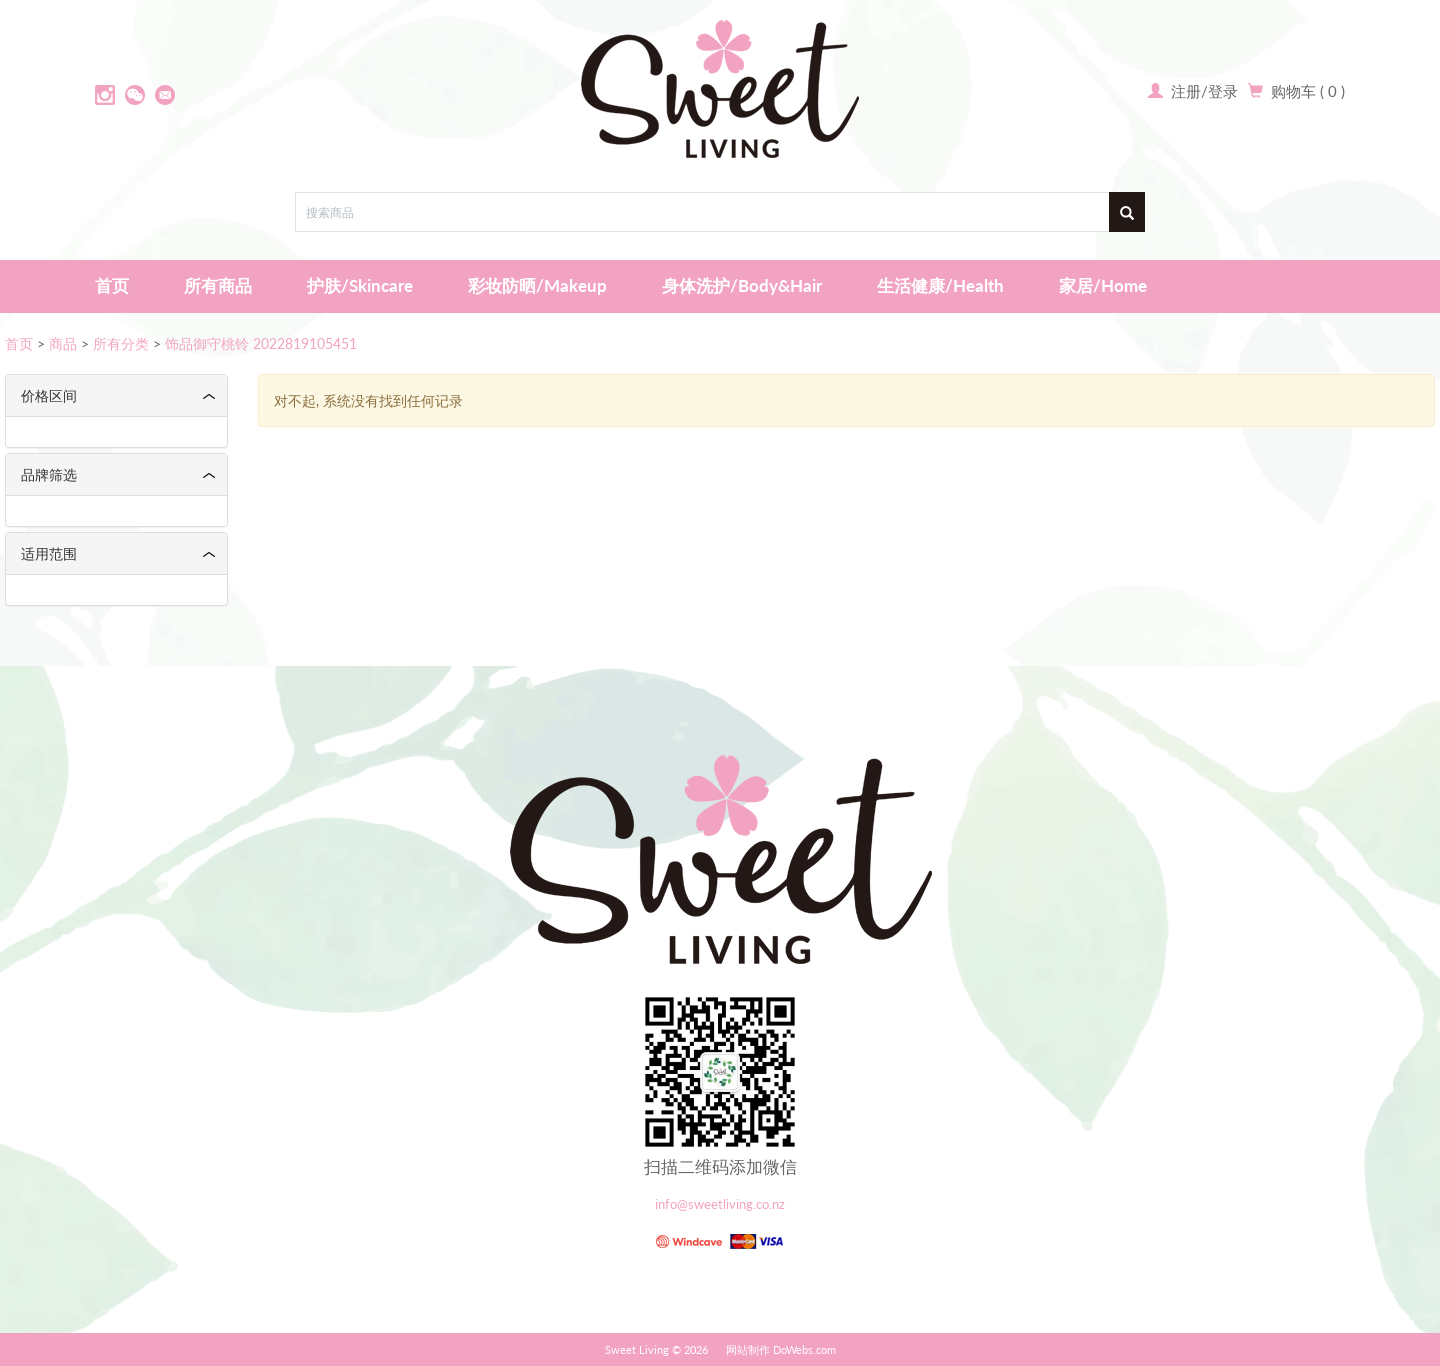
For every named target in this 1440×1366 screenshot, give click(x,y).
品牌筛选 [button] (49, 474)
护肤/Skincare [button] (360, 285)
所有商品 (218, 285)
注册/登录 (1202, 91)
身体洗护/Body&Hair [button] (742, 285)
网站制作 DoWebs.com (781, 1349)
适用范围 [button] (49, 553)
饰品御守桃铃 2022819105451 (261, 343)
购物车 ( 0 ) (1308, 91)
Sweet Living (637, 1349)
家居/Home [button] (1103, 285)
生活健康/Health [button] (940, 285)
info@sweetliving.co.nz (720, 1204)
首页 (112, 285)
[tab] (116, 395)
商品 (63, 343)
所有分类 (121, 343)
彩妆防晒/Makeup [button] (537, 285)
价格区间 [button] (49, 395)
